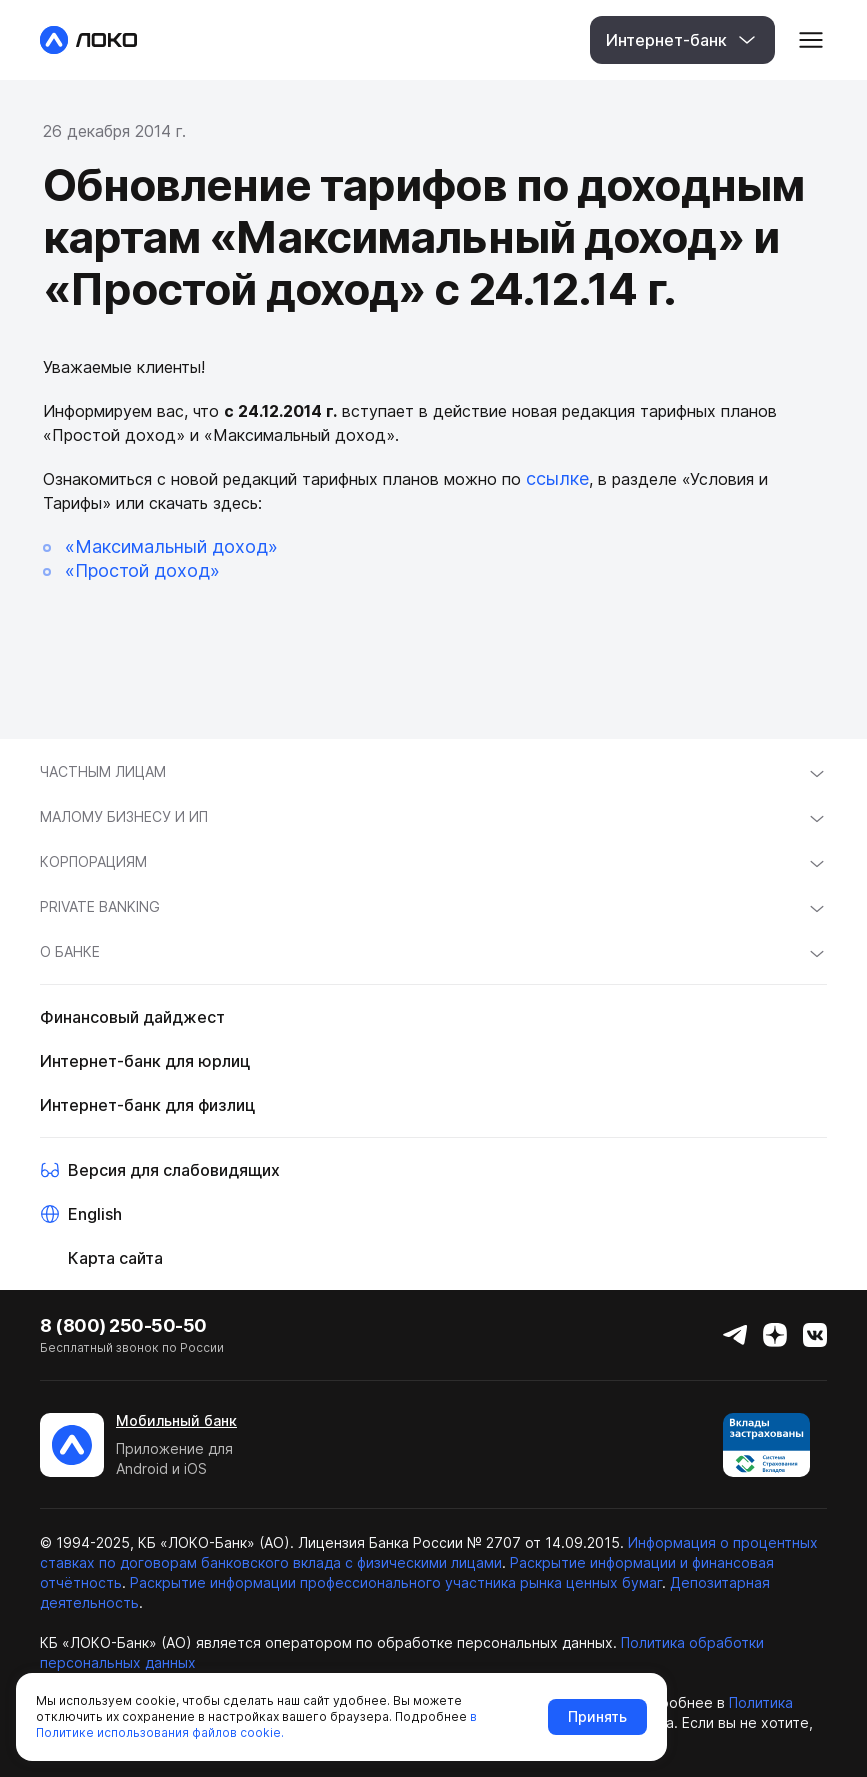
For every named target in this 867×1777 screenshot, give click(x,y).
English (95, 1214)
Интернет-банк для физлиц (147, 1105)
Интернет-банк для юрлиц (145, 1061)
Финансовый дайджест (132, 1017)
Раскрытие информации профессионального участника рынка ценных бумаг (396, 1582)
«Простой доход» (142, 570)
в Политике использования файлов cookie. (256, 1724)
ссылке (557, 478)
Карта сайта (115, 1258)
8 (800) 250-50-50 (123, 1325)
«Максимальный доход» (171, 546)
